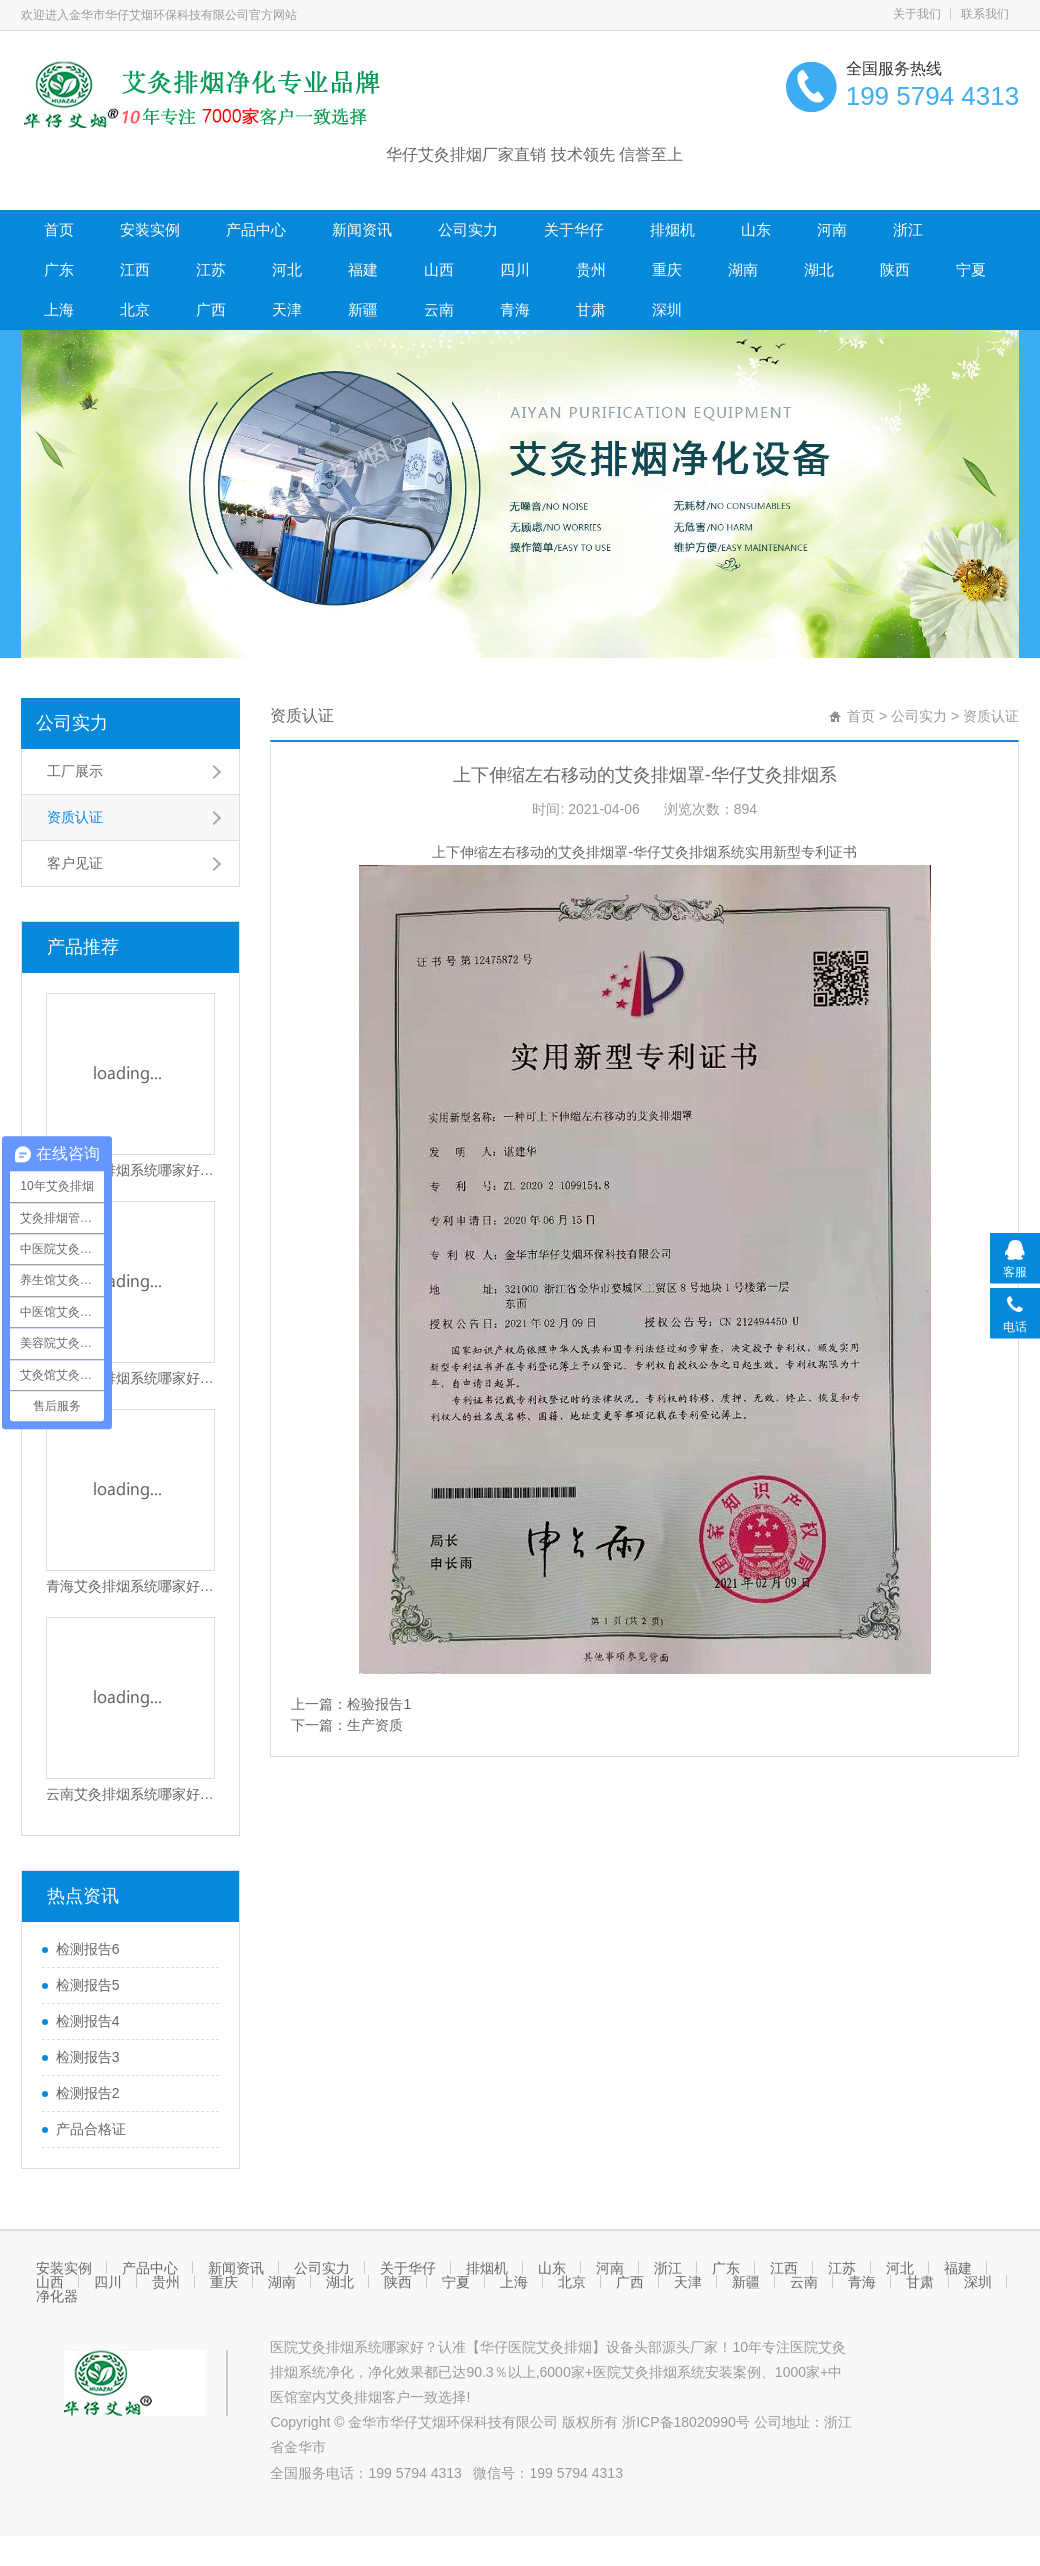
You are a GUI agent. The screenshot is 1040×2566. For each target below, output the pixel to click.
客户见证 (75, 863)
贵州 (591, 269)
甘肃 (591, 309)
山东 (756, 229)
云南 (439, 309)
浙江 (908, 229)
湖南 (743, 269)
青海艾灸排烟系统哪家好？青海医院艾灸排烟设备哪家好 (131, 1586)
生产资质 (375, 1725)
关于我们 (917, 14)
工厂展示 (75, 771)
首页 (59, 229)
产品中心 (256, 229)
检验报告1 (379, 1704)
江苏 (211, 269)
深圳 (667, 309)
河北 (287, 269)
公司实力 (468, 229)
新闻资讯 (362, 229)
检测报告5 (88, 1985)
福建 (363, 269)
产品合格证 (91, 2129)
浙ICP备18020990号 (688, 2422)
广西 (211, 309)
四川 (515, 269)
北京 (135, 309)
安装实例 (150, 229)
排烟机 (672, 229)
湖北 (819, 269)
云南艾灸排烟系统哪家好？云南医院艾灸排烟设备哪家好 (131, 1794)
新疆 (363, 309)
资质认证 (75, 817)
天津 (287, 309)
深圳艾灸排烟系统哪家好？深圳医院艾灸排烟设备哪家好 (131, 1170)
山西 (439, 269)
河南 (832, 229)
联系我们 (985, 14)
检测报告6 (88, 1949)
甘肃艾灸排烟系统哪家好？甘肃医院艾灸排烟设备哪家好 (131, 1378)
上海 (59, 309)
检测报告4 (88, 2021)
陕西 (895, 269)
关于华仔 (574, 229)
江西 (135, 269)
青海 (515, 309)
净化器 (57, 2296)
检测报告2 (88, 2093)
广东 (59, 269)
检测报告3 (88, 2057)
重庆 (667, 269)
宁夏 (971, 269)
